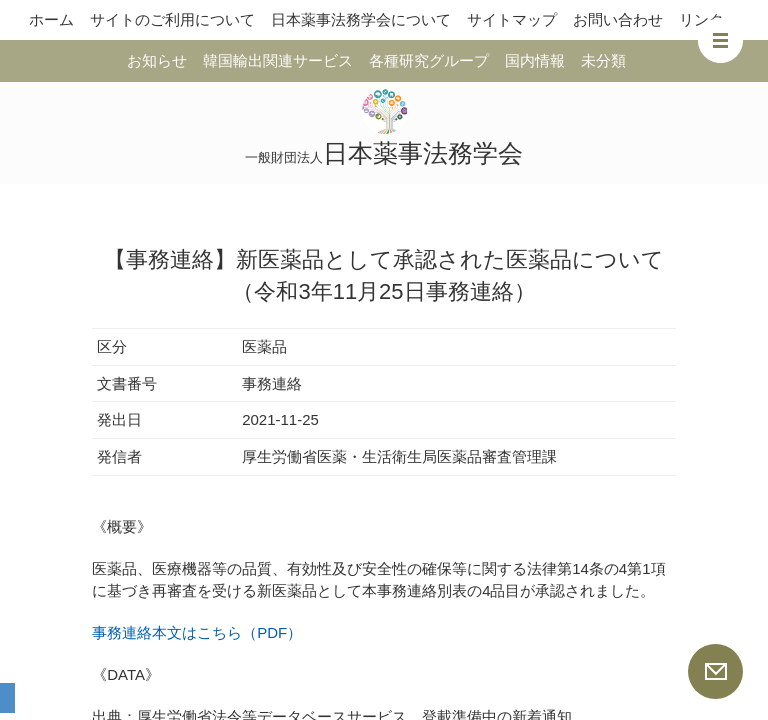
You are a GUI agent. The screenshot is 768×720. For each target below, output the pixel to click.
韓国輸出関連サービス (278, 60)
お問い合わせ (618, 19)
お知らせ (157, 60)
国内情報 (535, 60)
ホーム (51, 19)
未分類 (603, 60)
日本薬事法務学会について (361, 19)
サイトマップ (512, 19)
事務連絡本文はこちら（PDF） (197, 632)
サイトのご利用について (172, 19)
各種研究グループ (429, 60)
